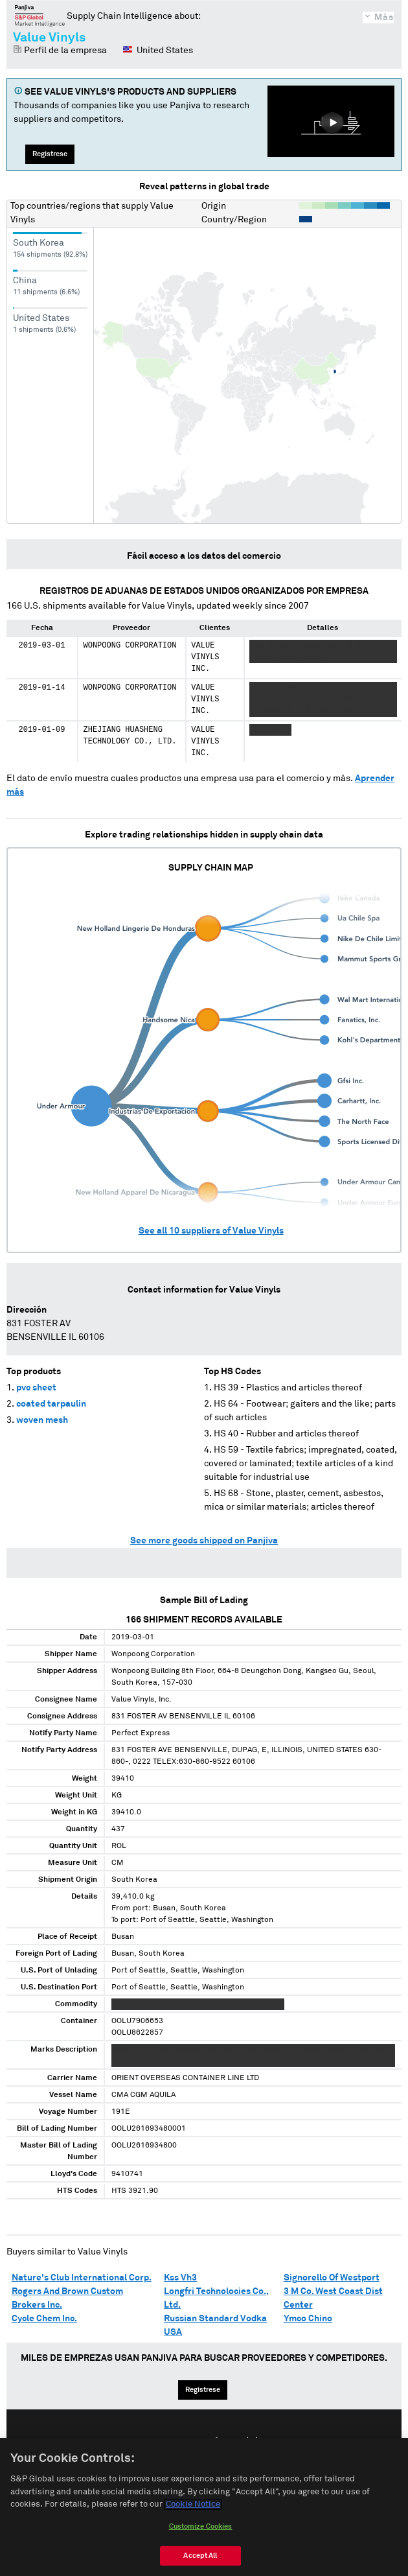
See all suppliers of (211, 1230)
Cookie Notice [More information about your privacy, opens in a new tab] (193, 2504)
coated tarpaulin (51, 1404)
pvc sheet (36, 1387)
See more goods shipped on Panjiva (204, 1540)
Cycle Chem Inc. (44, 2318)
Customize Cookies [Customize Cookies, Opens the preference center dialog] (200, 2526)
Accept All (200, 2555)
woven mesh (42, 1420)
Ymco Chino (308, 2318)
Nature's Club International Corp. (82, 2277)
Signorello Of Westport (332, 2277)
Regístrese (49, 154)
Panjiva (40, 15)
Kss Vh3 (180, 2277)
